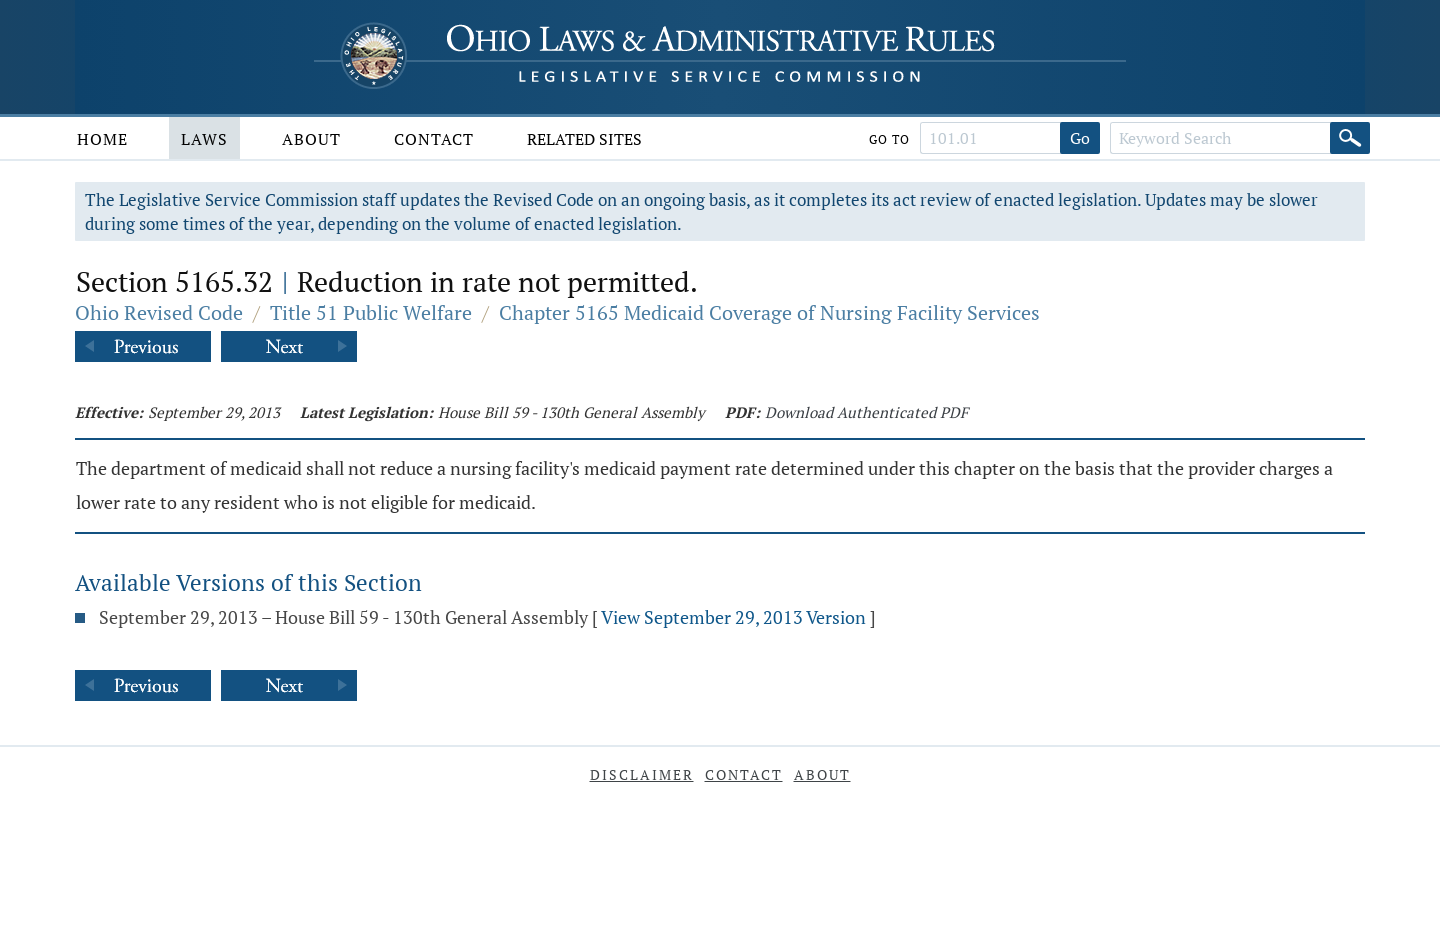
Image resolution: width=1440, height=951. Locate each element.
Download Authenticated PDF (866, 412)
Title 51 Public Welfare (371, 312)
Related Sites (584, 139)
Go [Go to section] (1080, 138)
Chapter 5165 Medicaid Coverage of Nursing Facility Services (769, 312)
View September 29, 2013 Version (733, 617)
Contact (434, 139)
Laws (204, 139)
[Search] (1350, 138)
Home (102, 139)
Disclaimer (642, 774)
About (311, 139)
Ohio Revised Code (159, 312)
